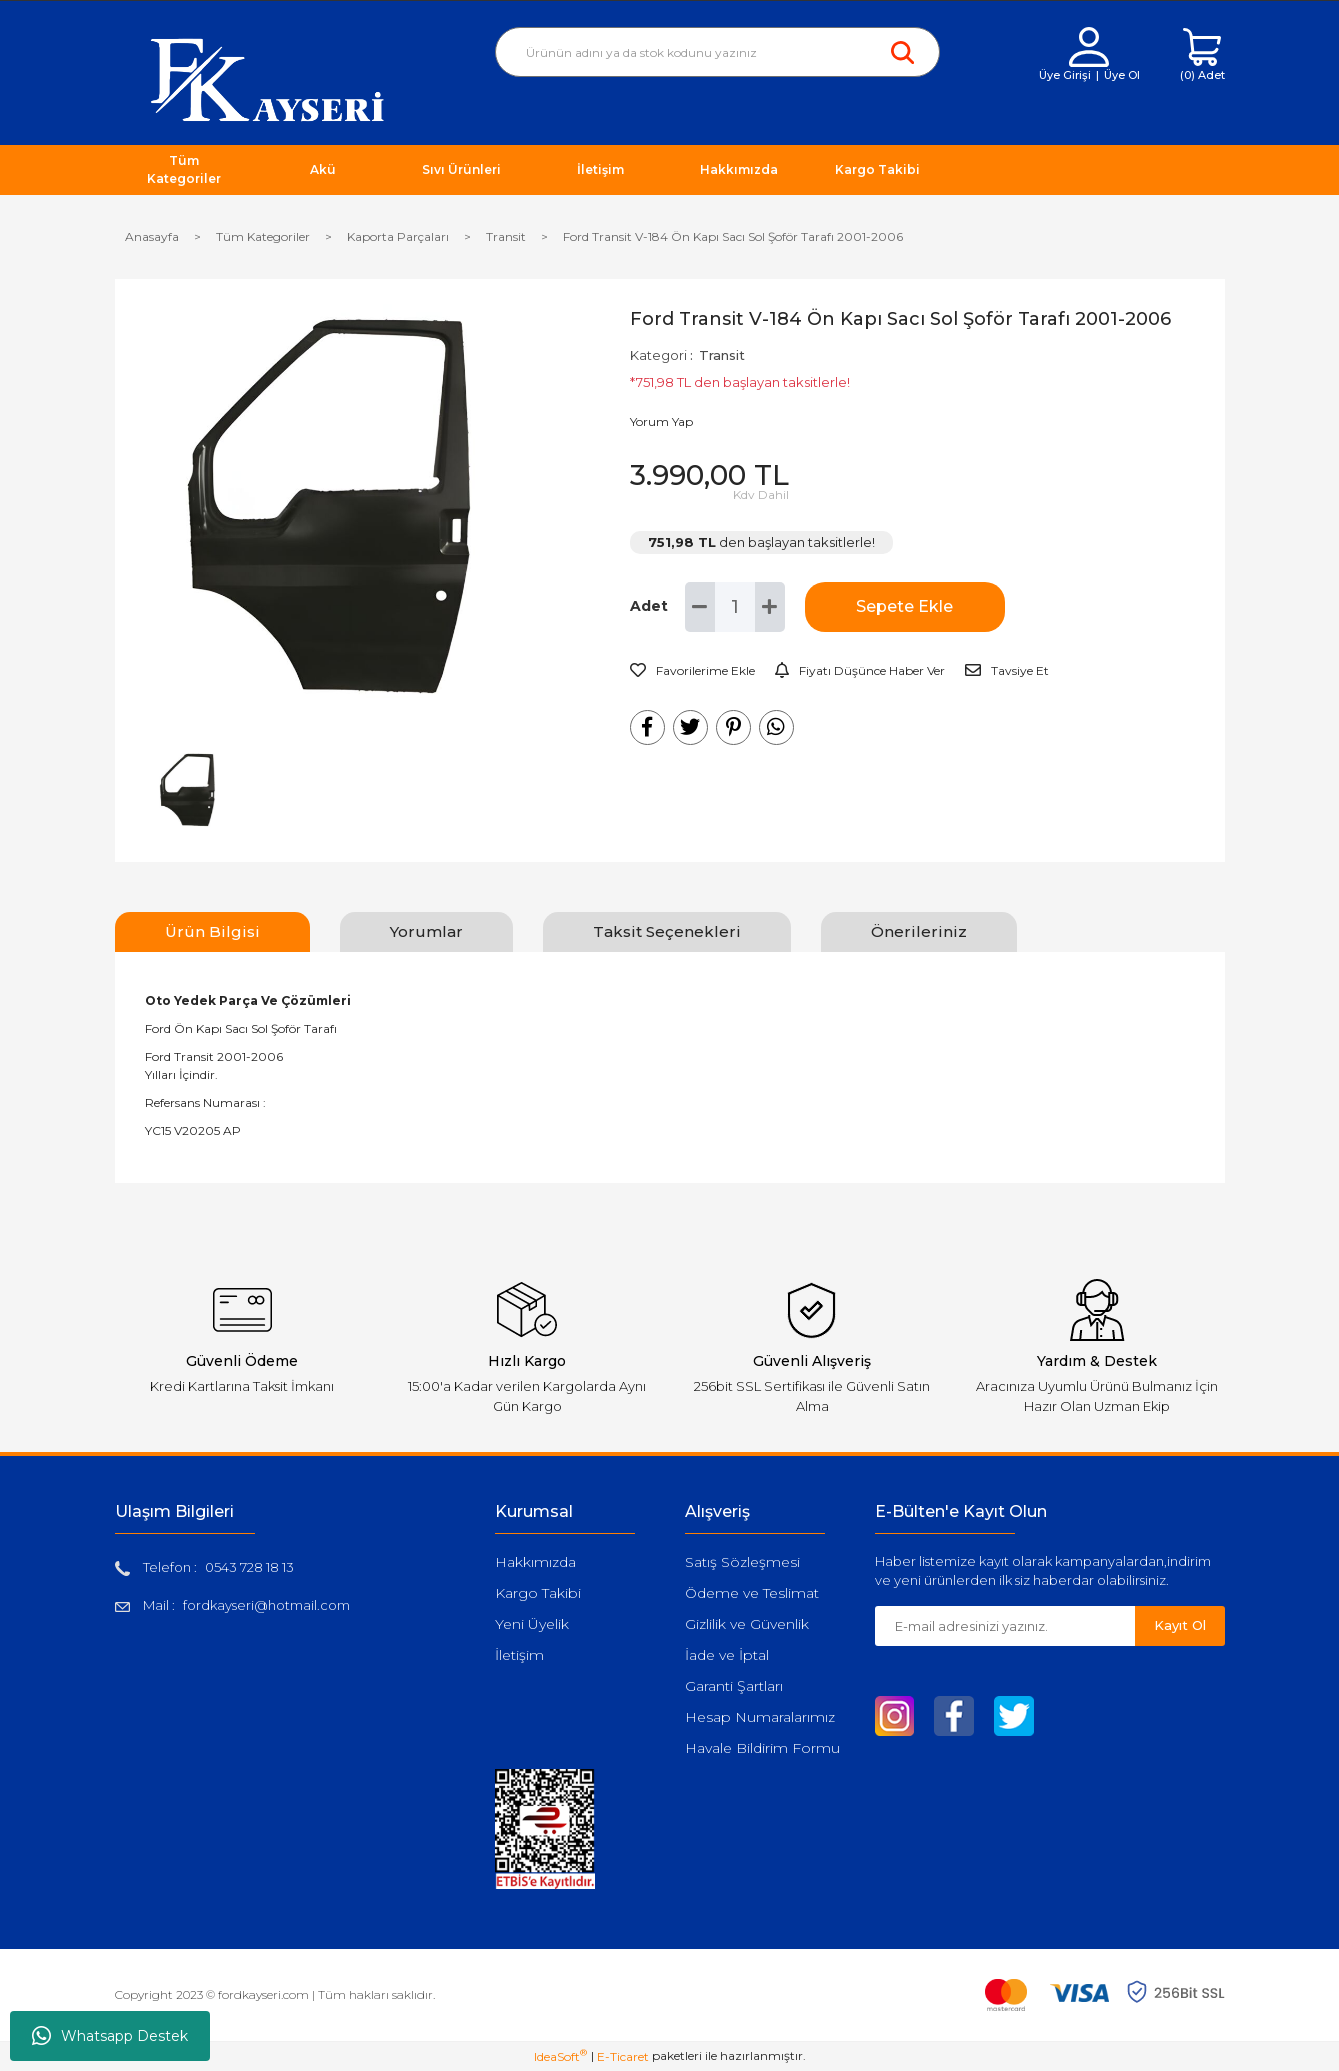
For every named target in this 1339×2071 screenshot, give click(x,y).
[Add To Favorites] (692, 671)
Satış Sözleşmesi (742, 1562)
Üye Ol (1122, 75)
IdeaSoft (560, 2056)
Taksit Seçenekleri (667, 931)
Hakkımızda (535, 1562)
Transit (722, 355)
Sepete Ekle (904, 606)
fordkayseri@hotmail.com (266, 1605)
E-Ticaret (623, 2056)
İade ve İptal (727, 1655)
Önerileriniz (919, 931)
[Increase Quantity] (770, 607)
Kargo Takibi (538, 1593)
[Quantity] (735, 607)
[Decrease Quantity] (700, 607)
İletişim (519, 1655)
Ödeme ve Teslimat (752, 1593)
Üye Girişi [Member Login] (1065, 75)
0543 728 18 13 (249, 1567)
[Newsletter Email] (1005, 1626)
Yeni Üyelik (532, 1624)
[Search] (717, 52)
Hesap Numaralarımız (760, 1717)
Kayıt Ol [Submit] (1180, 1625)
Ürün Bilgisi (212, 931)
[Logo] (267, 78)
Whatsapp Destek (110, 2036)
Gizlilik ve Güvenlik (747, 1624)
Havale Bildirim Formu (762, 1748)
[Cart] (1202, 55)
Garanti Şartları (734, 1686)
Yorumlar (426, 931)
